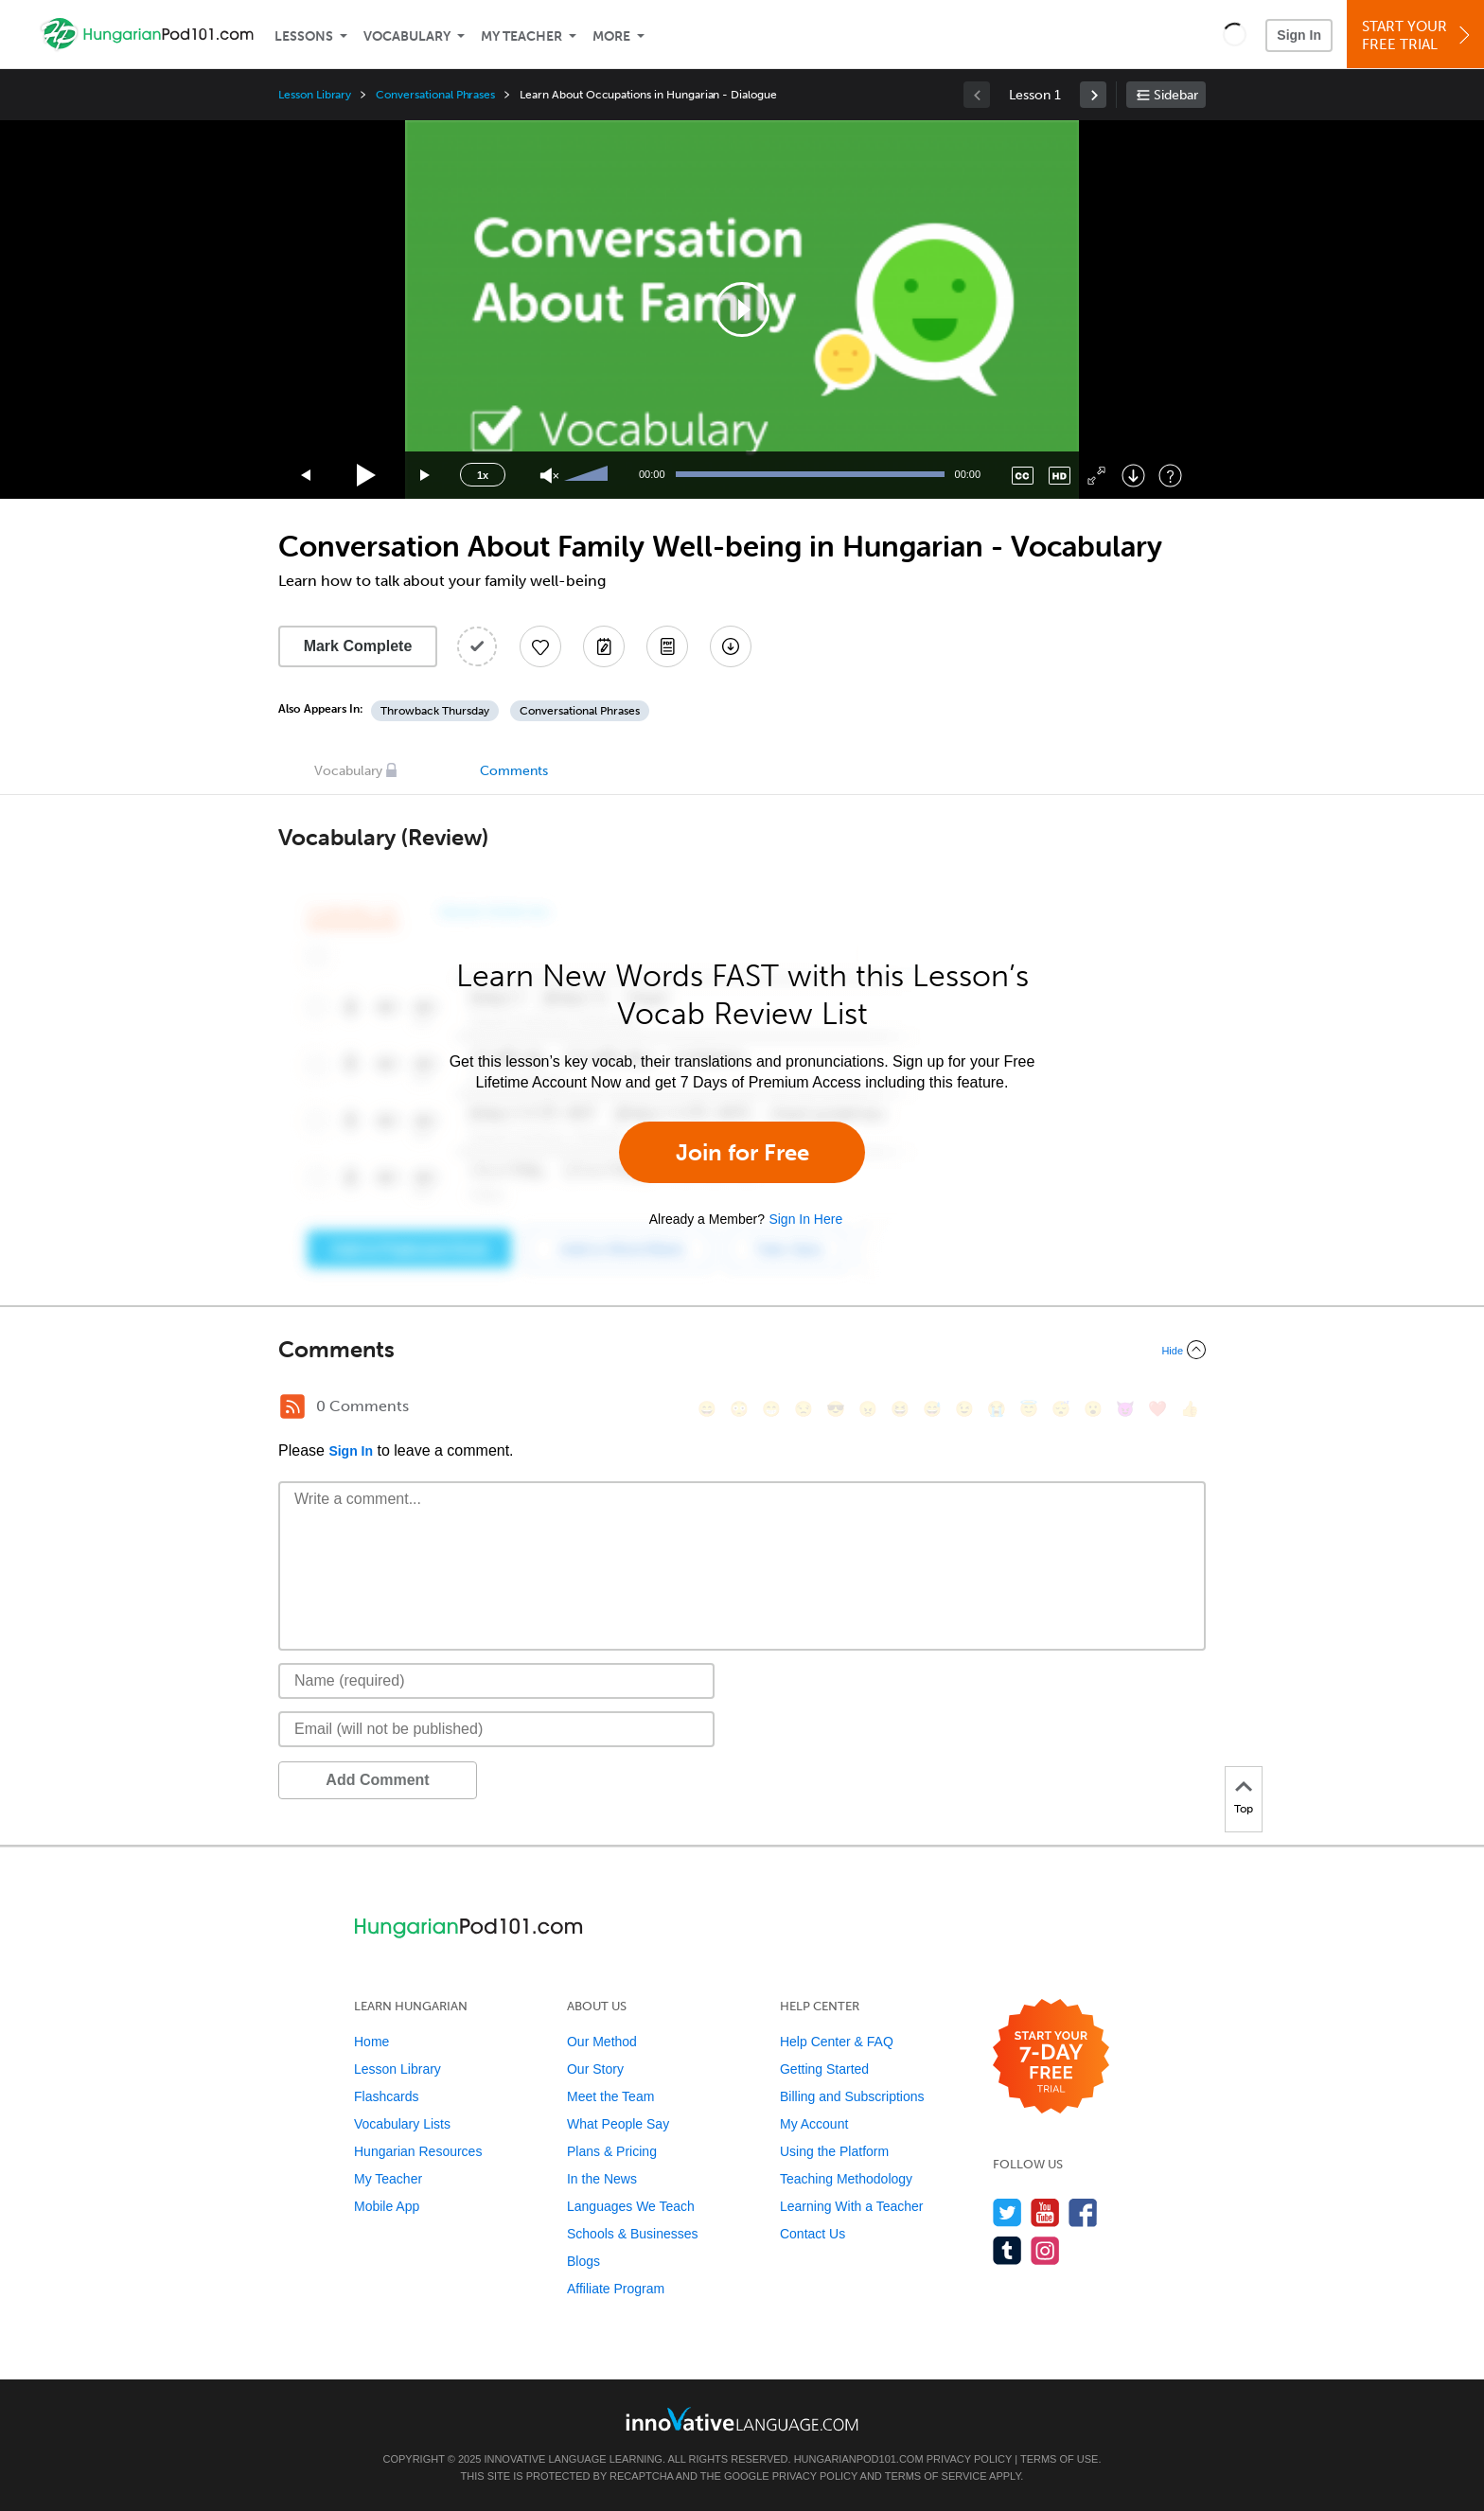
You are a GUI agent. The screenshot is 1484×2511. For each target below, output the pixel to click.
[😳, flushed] (739, 1409)
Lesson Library (314, 94)
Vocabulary (406, 36)
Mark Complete (358, 646)
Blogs (583, 2261)
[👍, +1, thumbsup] (1190, 1409)
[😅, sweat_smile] (932, 1409)
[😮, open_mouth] (1093, 1409)
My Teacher (521, 36)
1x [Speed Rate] (482, 475)
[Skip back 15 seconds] (306, 475)
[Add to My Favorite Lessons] (540, 646)
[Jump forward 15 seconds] (426, 475)
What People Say (618, 2123)
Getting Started (824, 2069)
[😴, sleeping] (1061, 1409)
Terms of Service (936, 2476)
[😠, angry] (868, 1409)
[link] (1093, 94)
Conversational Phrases (435, 94)
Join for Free (742, 1152)
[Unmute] (549, 475)
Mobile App (386, 2206)
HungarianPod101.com (859, 2459)
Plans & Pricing (612, 2151)
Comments (514, 771)
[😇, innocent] (1029, 1409)
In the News (602, 2178)
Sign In (1299, 35)
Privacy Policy (969, 2459)
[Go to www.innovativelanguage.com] (742, 2418)
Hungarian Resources (418, 2151)
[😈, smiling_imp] (1125, 1409)
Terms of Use (1059, 2459)
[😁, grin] (771, 1409)
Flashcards (386, 2096)
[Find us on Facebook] (1083, 2212)
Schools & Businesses (632, 2233)
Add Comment (377, 1780)
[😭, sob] (996, 1409)
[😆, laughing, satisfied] (900, 1409)
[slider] (588, 475)
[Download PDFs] (667, 646)
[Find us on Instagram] (1045, 2250)
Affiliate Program (615, 2288)
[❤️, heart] (1157, 1409)
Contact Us (812, 2233)
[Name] (496, 1681)
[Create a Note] (604, 646)
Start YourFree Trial (1418, 35)
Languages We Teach (631, 2206)
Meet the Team (610, 2096)
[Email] (496, 1729)
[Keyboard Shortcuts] (1170, 475)
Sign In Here (805, 1219)
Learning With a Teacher (852, 2206)
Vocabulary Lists (402, 2123)
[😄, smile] (707, 1409)
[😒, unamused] (803, 1409)
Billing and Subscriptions (852, 2096)
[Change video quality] (1059, 475)
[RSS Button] (292, 1406)
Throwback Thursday (434, 710)
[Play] (367, 475)
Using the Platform (834, 2151)
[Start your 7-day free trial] (1051, 2057)
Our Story (595, 2069)
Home (371, 2041)
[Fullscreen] (1096, 475)
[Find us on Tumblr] (1007, 2250)
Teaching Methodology (846, 2178)
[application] (742, 309)
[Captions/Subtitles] (1022, 475)
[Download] (1133, 475)
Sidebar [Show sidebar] (1176, 95)
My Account (814, 2123)
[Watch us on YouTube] (1045, 2212)
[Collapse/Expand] (742, 1350)
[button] (1234, 34)
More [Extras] (611, 36)
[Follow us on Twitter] (1007, 2212)
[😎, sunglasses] (836, 1409)
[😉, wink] (964, 1409)
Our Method (602, 2041)
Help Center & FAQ (836, 2041)
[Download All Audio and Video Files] (730, 646)
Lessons (303, 36)
